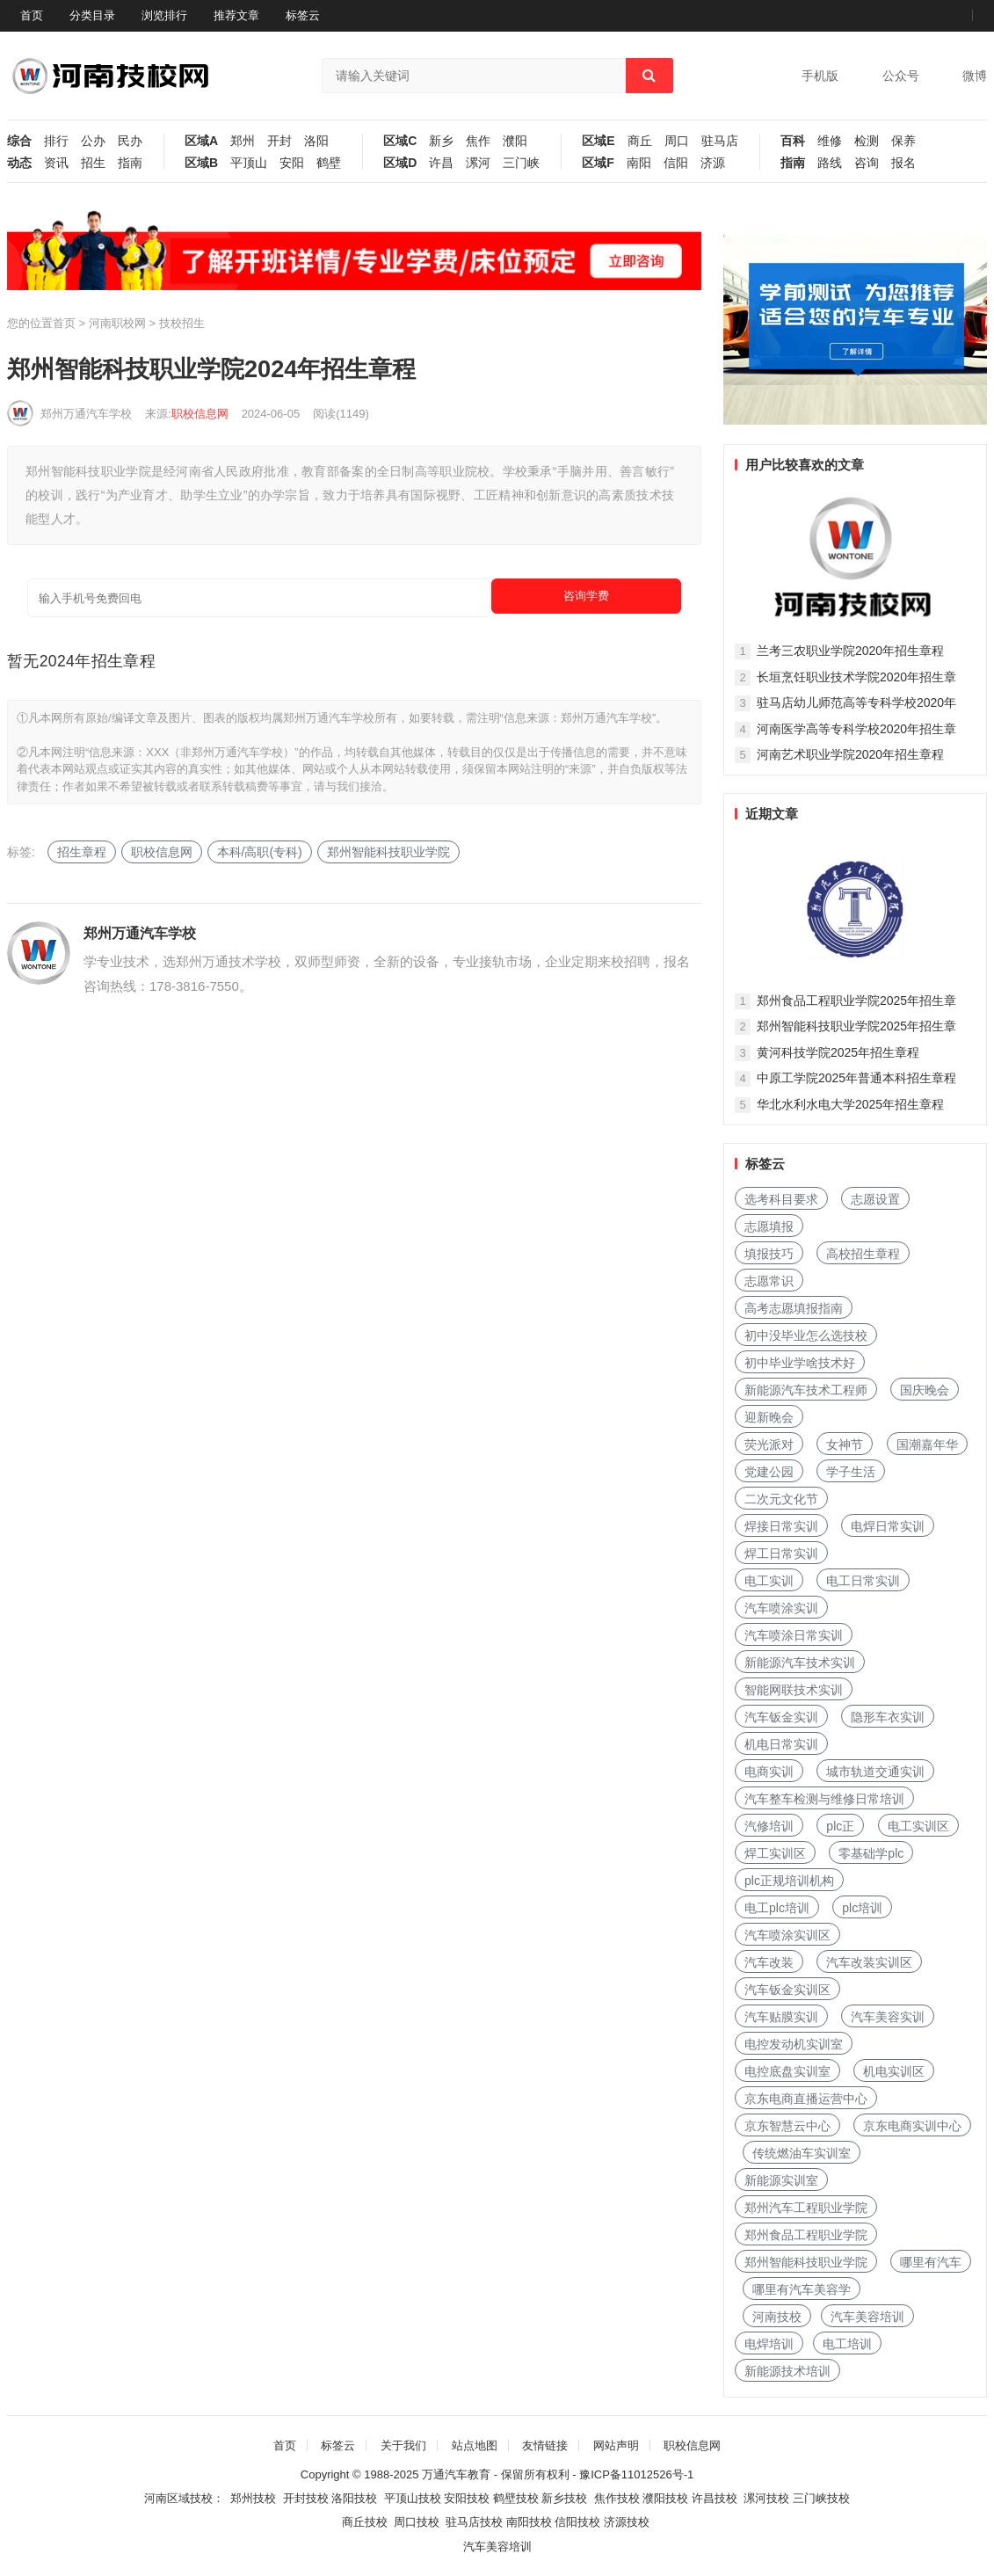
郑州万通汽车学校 (86, 413)
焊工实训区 (775, 1853)
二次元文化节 (781, 1499)
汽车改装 (769, 1962)
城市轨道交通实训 (875, 1772)
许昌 (441, 163)
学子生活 (850, 1472)
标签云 (303, 15)
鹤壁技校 (516, 2498)
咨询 (866, 163)
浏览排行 (164, 15)
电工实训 (769, 1581)
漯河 (478, 163)
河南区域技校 (178, 2498)
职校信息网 (200, 413)
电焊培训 (769, 2344)
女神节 (844, 1444)
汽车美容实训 (888, 2017)
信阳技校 (577, 2522)
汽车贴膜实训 (781, 2017)
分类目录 (92, 15)
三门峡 (521, 163)
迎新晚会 (769, 1417)
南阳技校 (529, 2522)
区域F (598, 163)
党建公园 (769, 1472)
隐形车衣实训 (888, 1717)
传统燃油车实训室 (801, 2153)
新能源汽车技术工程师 (805, 1390)
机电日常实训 (781, 1744)
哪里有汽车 (930, 2262)
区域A (201, 141)
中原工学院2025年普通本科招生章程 (856, 1078)
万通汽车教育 (456, 2474)
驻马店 (719, 141)
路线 (829, 163)
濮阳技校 (665, 2498)
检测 (866, 141)
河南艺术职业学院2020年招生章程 (850, 754)
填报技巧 (769, 1254)
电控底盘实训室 (787, 2071)
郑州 (242, 141)
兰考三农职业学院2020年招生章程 (850, 651)
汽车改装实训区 (869, 1962)
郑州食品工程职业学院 (805, 2235)
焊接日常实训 (781, 1526)
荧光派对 (769, 1444)
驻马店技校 (474, 2522)
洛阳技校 (354, 2498)
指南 (130, 163)
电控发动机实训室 (793, 2044)
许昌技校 (714, 2498)
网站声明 (616, 2445)
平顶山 (248, 163)
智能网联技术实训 (793, 1690)
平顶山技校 (412, 2498)
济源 (712, 163)
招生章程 (81, 852)
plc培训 (862, 1908)
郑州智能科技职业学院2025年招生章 (856, 1026)
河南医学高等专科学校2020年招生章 (856, 729)
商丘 (640, 141)
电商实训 (769, 1772)
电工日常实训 (863, 1581)
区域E (598, 141)
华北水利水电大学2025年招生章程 (850, 1104)
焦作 (478, 141)
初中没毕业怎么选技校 (805, 1335)
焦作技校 (617, 2498)
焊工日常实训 (781, 1553)
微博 (974, 76)
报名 (903, 163)
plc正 (840, 1826)
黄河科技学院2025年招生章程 (838, 1052)
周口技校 (416, 2522)
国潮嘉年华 (927, 1444)
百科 (792, 141)
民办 (130, 141)
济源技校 (626, 2522)
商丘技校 (365, 2522)
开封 (279, 141)
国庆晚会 (924, 1390)
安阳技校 (467, 2498)
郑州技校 (253, 2498)
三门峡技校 (821, 2498)
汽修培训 (769, 1826)
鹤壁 (328, 163)
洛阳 (316, 141)
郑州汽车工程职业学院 (805, 2208)
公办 (93, 141)
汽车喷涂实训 (781, 1608)
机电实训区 (894, 2071)
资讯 (56, 163)
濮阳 (515, 141)
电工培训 (847, 2344)
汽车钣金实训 (781, 1717)
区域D (400, 163)
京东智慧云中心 (787, 2126)
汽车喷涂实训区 (787, 1935)
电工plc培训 (776, 1908)
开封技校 (306, 2498)
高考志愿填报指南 (793, 1308)
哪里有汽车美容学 (801, 2289)
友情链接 (545, 2445)
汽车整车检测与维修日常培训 (824, 1799)
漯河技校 (766, 2498)
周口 (676, 141)
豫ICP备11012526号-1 (636, 2474)
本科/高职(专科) (259, 852)
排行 (56, 141)
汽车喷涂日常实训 (793, 1635)
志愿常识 (769, 1281)
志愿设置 (875, 1199)
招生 (93, 163)
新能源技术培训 (787, 2371)
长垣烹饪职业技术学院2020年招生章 (856, 677)
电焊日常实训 (888, 1526)
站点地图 (474, 2445)
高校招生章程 (863, 1254)
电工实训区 (918, 1826)
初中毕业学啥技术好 (799, 1363)
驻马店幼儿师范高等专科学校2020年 (856, 702)
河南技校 (777, 2317)
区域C (400, 141)
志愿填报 (769, 1226)
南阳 (639, 163)
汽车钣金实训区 (787, 1990)
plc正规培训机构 (789, 1881)
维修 (829, 141)
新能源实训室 (781, 2180)
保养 (903, 141)
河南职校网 (117, 323)
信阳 (676, 163)
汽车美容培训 (867, 2317)
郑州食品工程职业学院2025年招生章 (856, 1000)
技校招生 (182, 323)
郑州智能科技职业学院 (388, 852)
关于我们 (403, 2445)
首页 (31, 15)
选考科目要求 (781, 1199)
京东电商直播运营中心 (805, 2099)
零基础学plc (870, 1853)
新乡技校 (564, 2498)
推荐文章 (236, 15)
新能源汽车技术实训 (799, 1662)
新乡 (441, 141)
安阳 (291, 163)
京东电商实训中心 (912, 2126)
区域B (201, 163)
